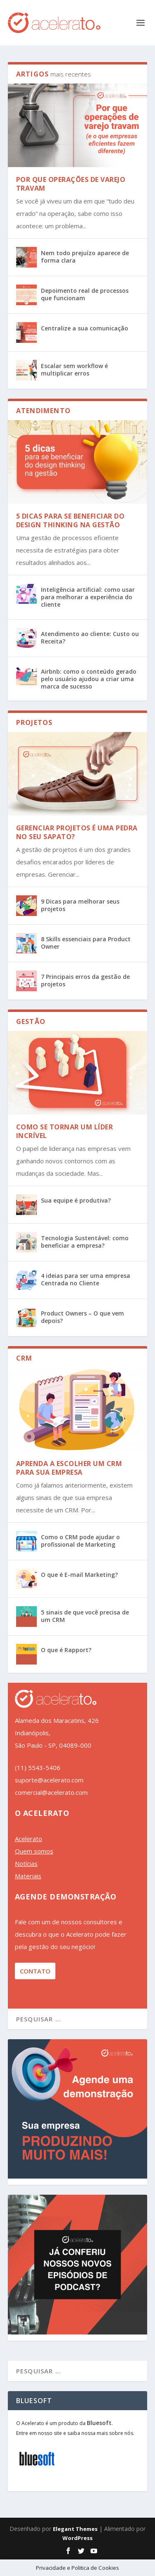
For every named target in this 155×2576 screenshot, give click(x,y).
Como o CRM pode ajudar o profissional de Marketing (80, 1540)
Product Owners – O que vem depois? (82, 1317)
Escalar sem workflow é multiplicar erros (74, 369)
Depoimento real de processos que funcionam (85, 294)
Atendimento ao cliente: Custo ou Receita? (90, 637)
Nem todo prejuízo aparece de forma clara (85, 256)
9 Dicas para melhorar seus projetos (80, 905)
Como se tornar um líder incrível (64, 1131)
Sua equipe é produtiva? (76, 1200)
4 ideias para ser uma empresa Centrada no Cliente (85, 1279)
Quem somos (34, 1851)
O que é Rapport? (66, 1650)
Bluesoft (99, 2423)
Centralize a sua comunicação (84, 328)
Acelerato (28, 1839)
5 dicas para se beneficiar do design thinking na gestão (70, 520)
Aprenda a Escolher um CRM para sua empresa (69, 1468)
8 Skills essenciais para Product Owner (86, 942)
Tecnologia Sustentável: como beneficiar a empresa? (85, 1241)
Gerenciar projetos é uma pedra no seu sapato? (77, 832)
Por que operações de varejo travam (71, 184)
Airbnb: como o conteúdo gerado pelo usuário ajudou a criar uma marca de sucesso (88, 678)
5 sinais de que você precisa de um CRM (85, 1616)
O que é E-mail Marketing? (79, 1575)
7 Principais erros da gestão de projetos (85, 980)
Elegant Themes (75, 2529)
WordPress (77, 2538)
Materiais (28, 1876)
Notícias (26, 1863)
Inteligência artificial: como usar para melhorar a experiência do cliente (88, 597)
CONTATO (35, 1971)
